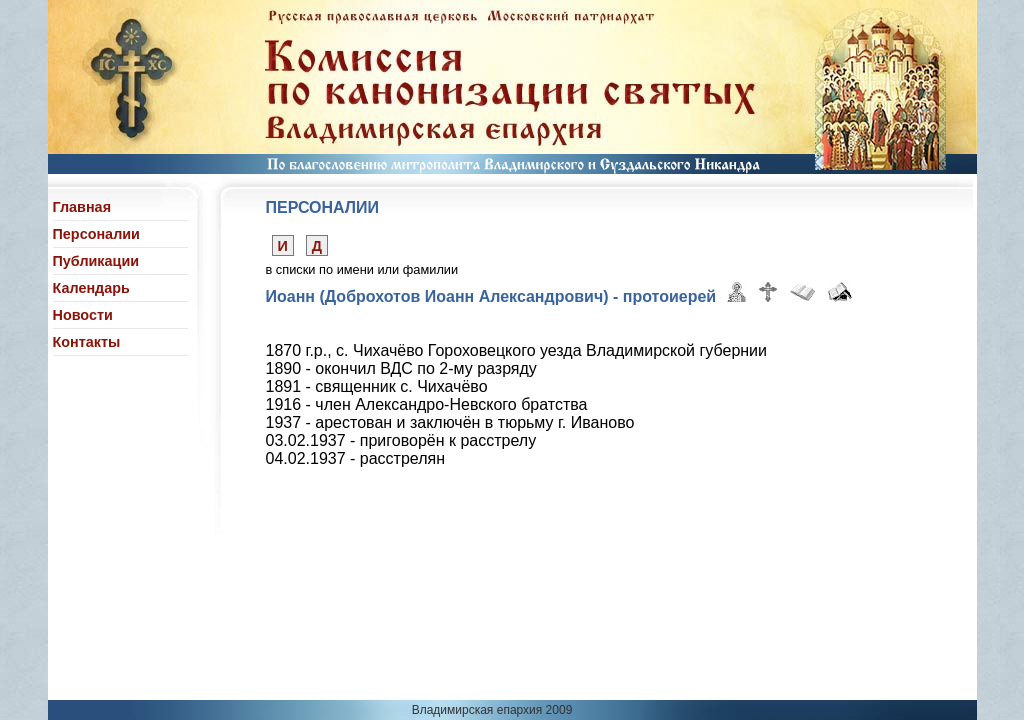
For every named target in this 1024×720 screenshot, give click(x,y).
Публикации (96, 261)
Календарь (91, 288)
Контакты (87, 342)
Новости (83, 315)
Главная (82, 207)
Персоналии (96, 234)
